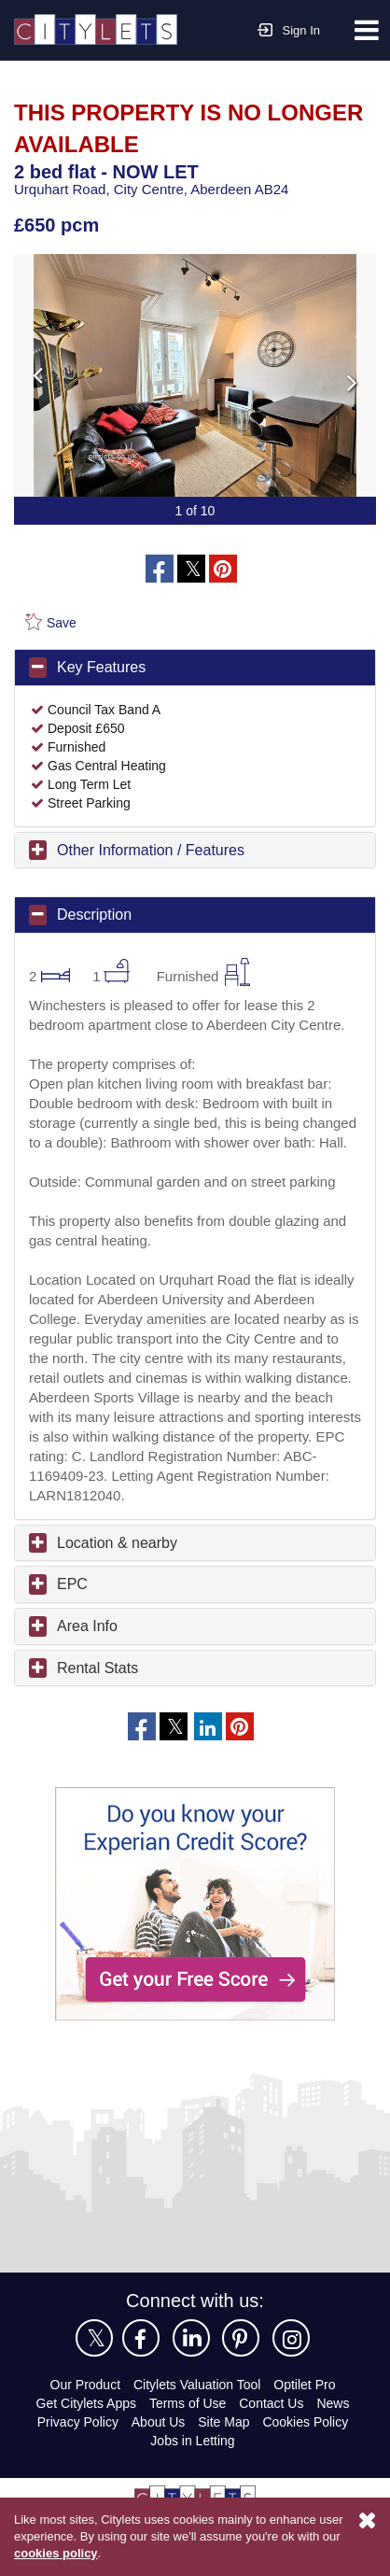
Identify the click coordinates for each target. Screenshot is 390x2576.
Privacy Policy (76, 2460)
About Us (158, 2460)
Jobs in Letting (193, 2478)
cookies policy (105, 2553)
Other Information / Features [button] (157, 848)
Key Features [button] (101, 665)
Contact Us (274, 2441)
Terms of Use (187, 2441)
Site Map (225, 2460)
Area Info (88, 1664)
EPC (70, 1622)
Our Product (79, 2422)
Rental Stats (98, 1706)
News (337, 2441)
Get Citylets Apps (83, 2441)
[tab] (195, 666)
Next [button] (272, 374)
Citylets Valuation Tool (197, 2422)
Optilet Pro (310, 2422)
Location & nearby (120, 1580)
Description (96, 913)
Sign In (289, 28)
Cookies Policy (307, 2460)
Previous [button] (117, 374)
